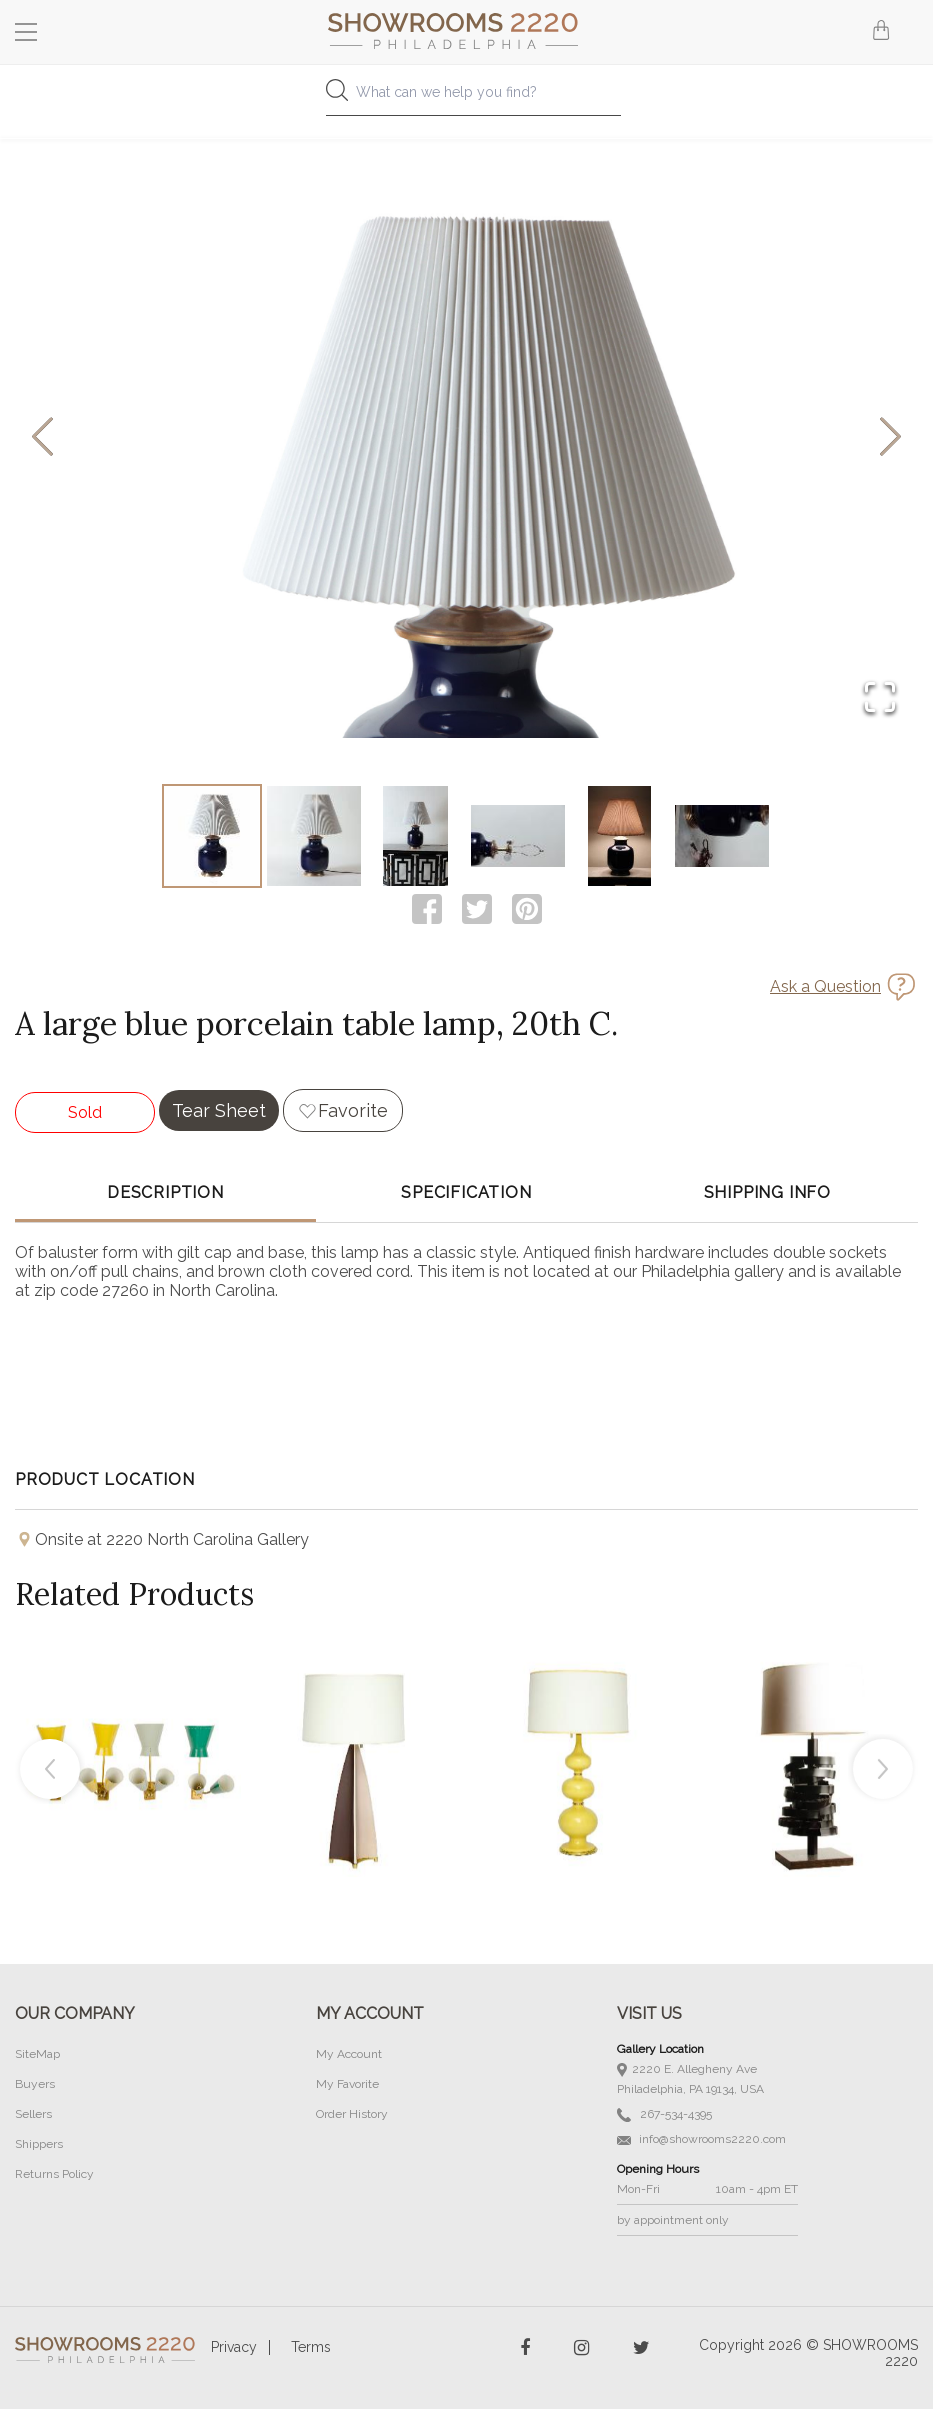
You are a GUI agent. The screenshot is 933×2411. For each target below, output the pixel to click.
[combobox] (466, 97)
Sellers (33, 2116)
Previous (50, 1771)
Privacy (234, 2349)
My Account (349, 2056)
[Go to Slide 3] (416, 837)
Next (883, 1771)
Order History (352, 2116)
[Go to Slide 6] (722, 837)
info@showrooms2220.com (701, 2141)
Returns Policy (54, 2176)
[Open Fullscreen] (880, 698)
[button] (466, 438)
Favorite (353, 1112)
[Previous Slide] (42, 438)
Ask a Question (825, 988)
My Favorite (347, 2086)
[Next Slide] (890, 438)
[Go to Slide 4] (518, 837)
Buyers (35, 2086)
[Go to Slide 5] (620, 837)
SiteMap (37, 2056)
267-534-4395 (664, 2116)
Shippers (39, 2146)
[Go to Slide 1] (212, 837)
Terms (311, 2349)
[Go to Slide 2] (314, 837)
